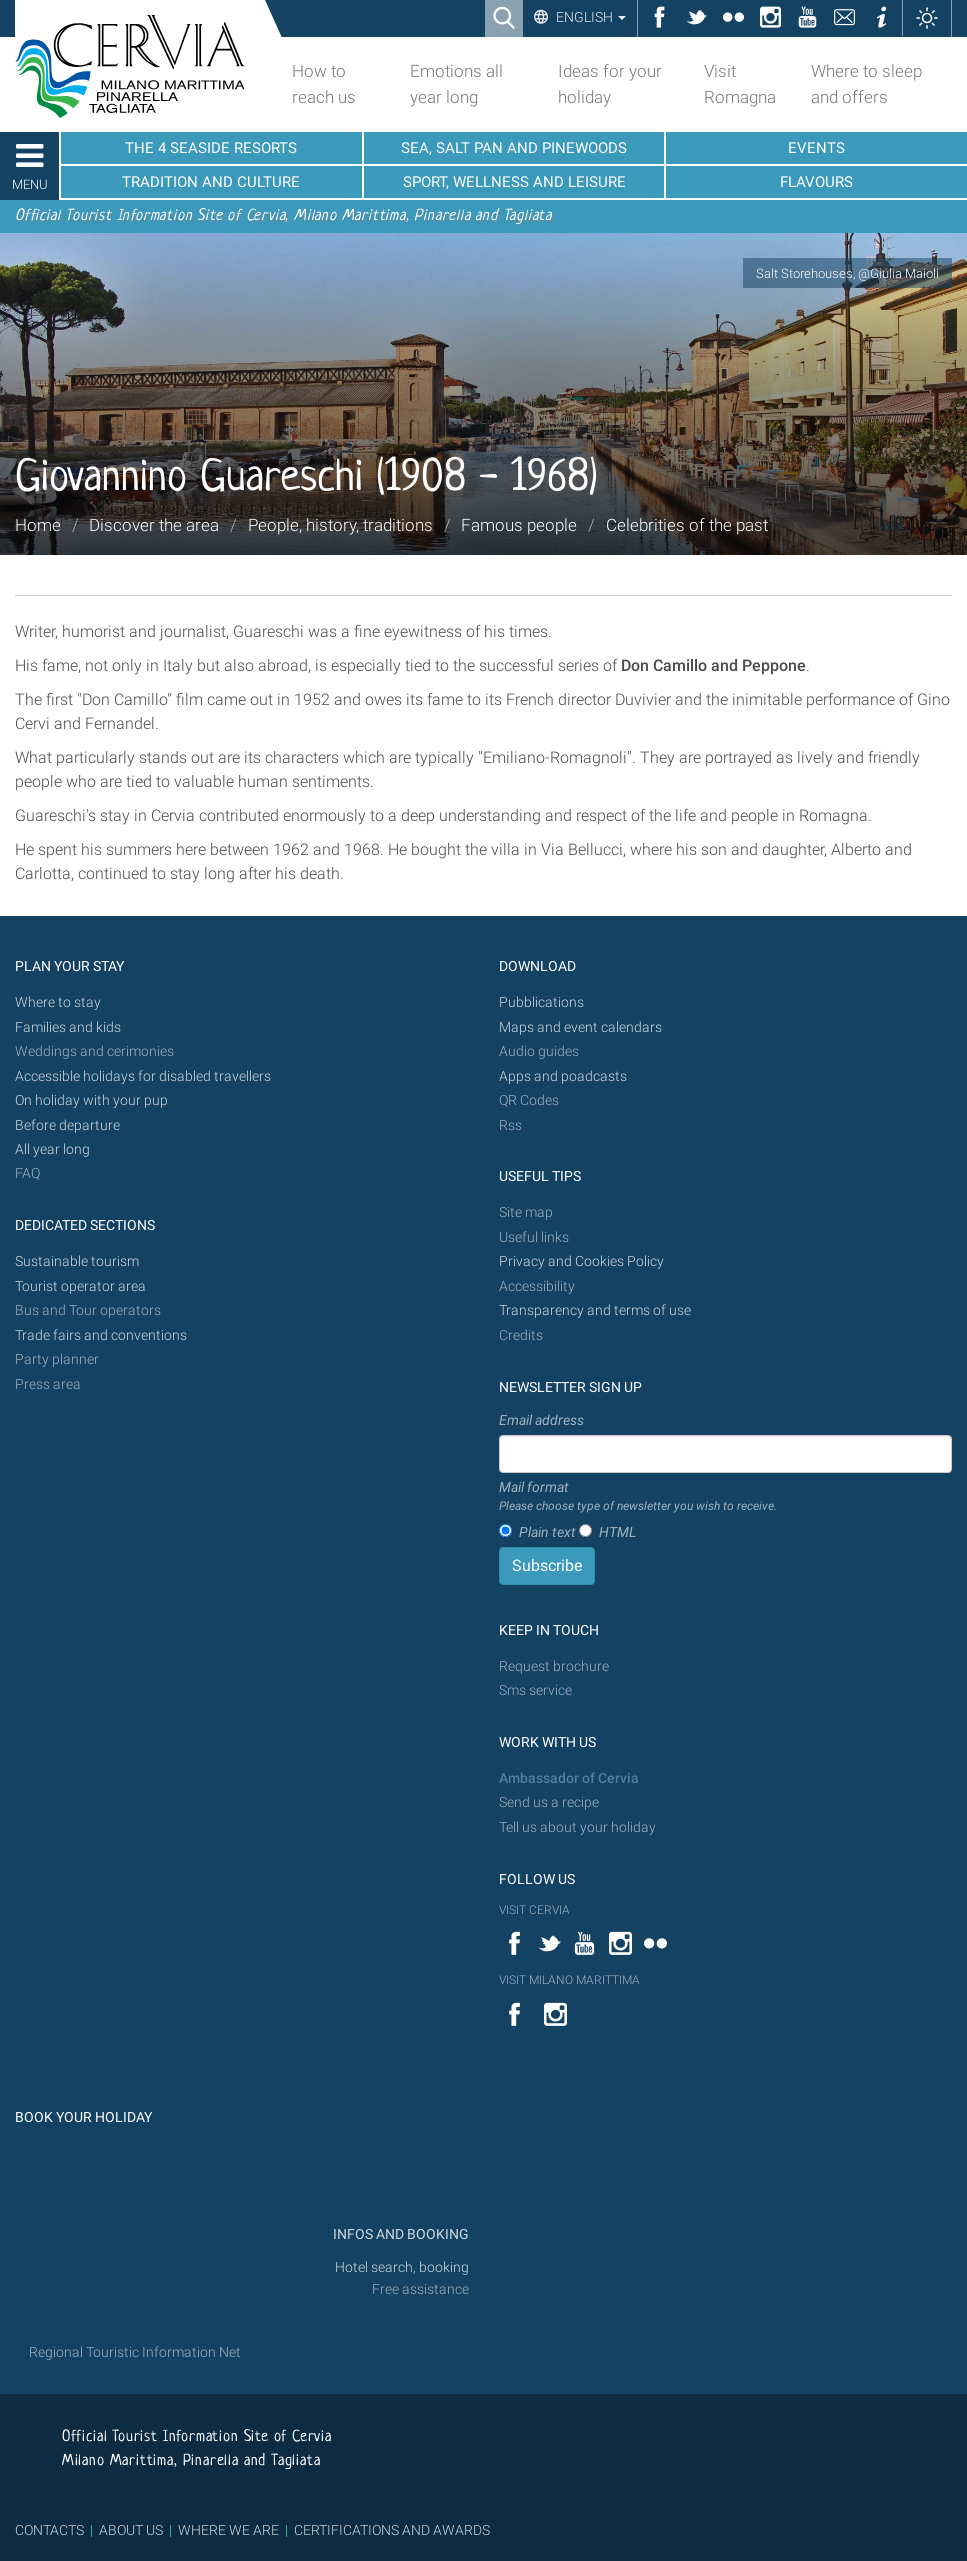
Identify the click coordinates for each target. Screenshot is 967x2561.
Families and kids (68, 1027)
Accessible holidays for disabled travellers (143, 1076)
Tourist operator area (80, 1286)
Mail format (638, 1497)
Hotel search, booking (402, 2267)
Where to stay (58, 1002)
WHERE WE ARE (228, 2530)
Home (38, 525)
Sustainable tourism (77, 1261)
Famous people (519, 525)
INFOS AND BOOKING (399, 2234)
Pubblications (541, 1002)
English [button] (589, 17)
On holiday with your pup (91, 1100)
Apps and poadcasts (563, 1076)
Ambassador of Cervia (569, 1778)
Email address (541, 1420)
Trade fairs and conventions (101, 1335)
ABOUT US (131, 2530)
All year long (52, 1149)
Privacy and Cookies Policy (581, 1261)
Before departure (67, 1125)
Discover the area (154, 525)
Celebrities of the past (687, 525)
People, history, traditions (340, 525)
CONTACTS (49, 2530)
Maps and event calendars (580, 1027)
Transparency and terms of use (595, 1310)
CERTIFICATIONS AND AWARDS (392, 2530)
